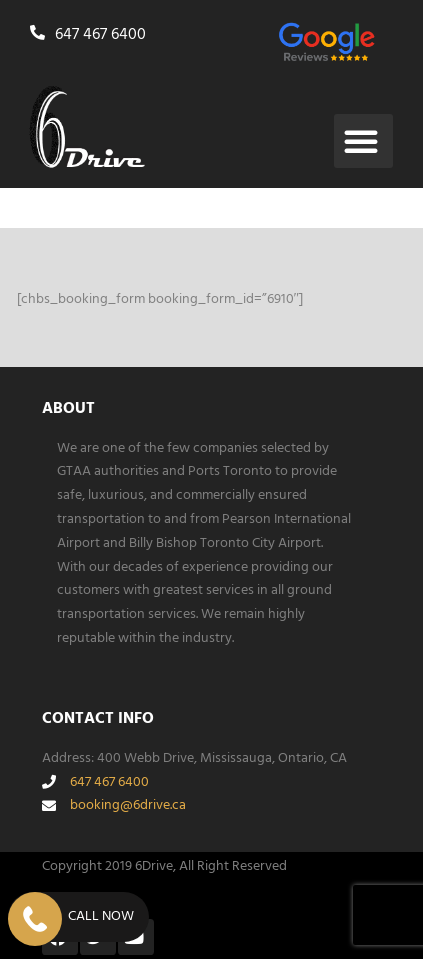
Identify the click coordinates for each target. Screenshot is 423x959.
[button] (363, 141)
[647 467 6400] (40, 32)
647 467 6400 (100, 35)
